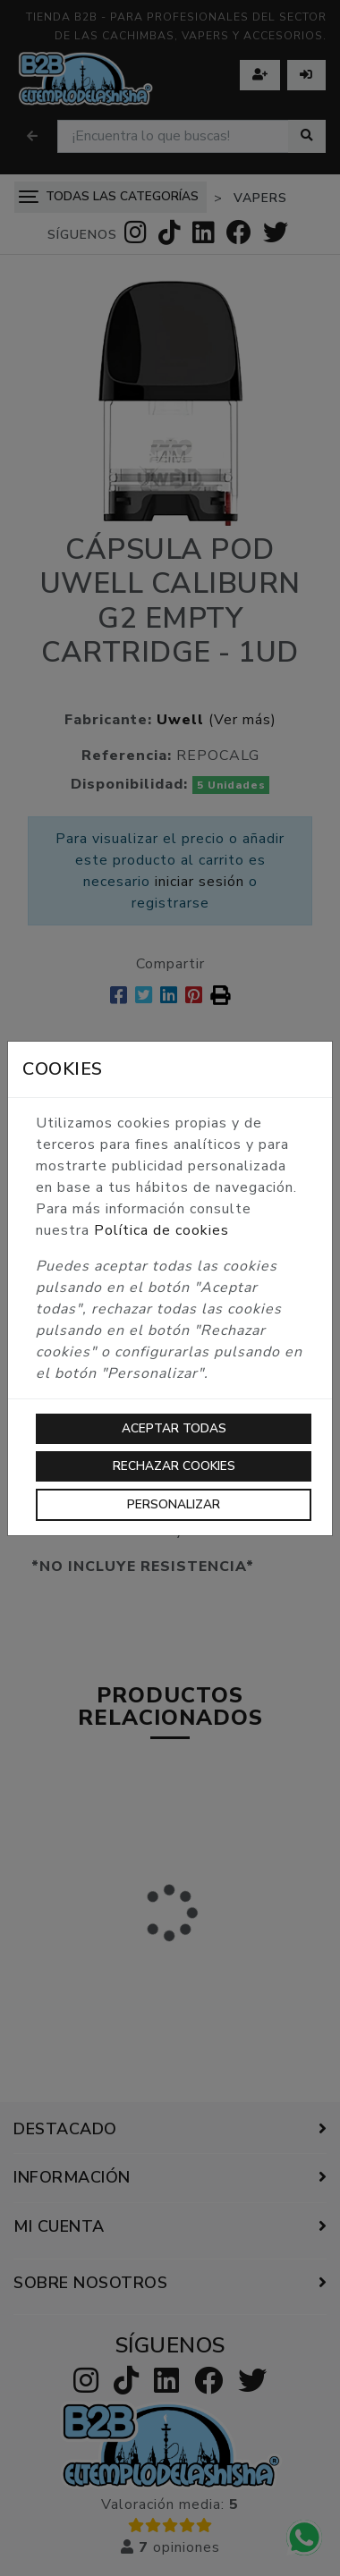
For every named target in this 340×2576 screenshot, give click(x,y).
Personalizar (173, 1504)
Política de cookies (161, 1230)
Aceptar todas (174, 1428)
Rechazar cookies (174, 1465)
